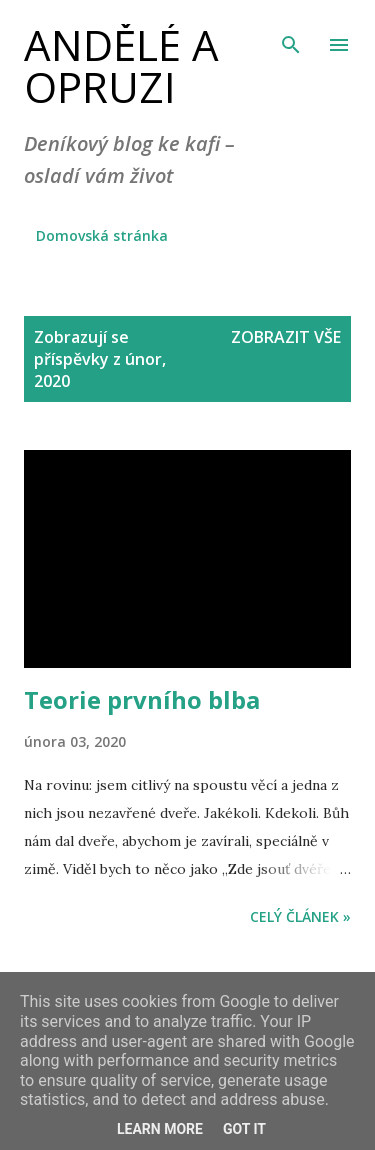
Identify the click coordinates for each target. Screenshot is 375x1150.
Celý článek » (300, 916)
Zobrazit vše (286, 337)
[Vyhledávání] (291, 36)
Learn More (160, 1129)
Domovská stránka (102, 235)
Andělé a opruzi (121, 65)
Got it (244, 1129)
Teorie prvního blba (142, 699)
